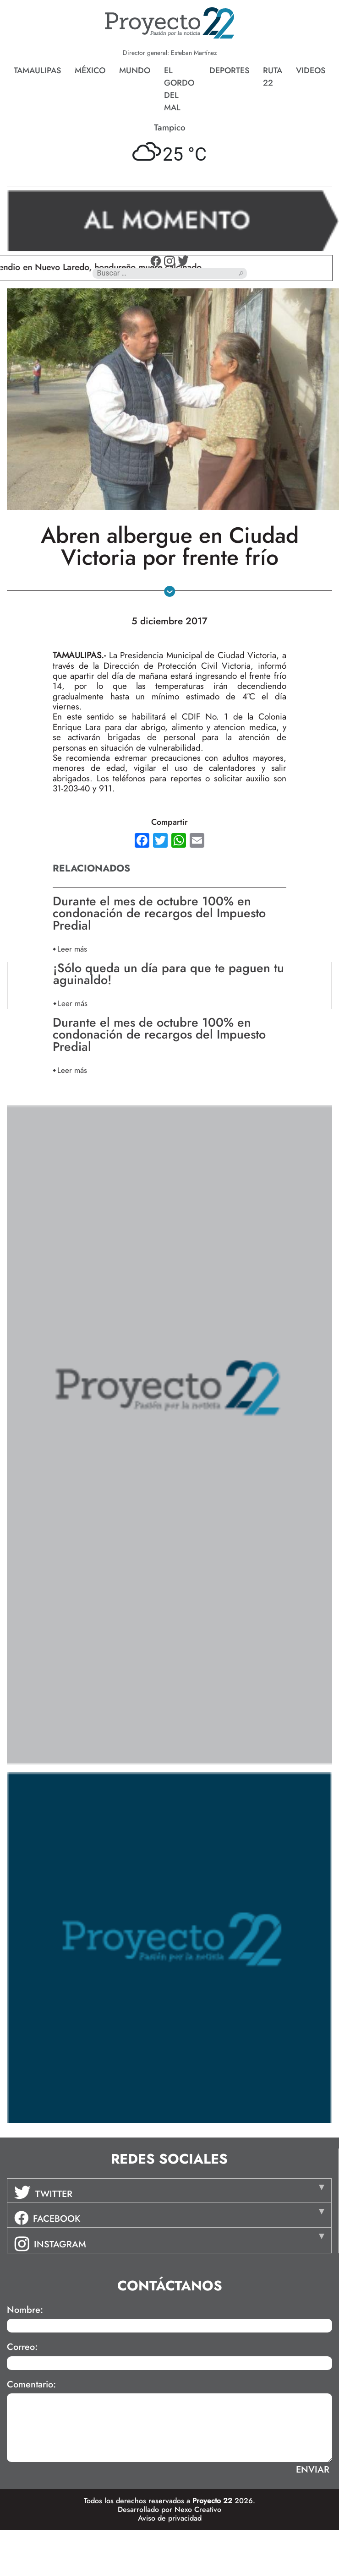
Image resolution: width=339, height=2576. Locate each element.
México (90, 70)
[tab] (169, 2190)
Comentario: (31, 2385)
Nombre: (25, 2310)
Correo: (22, 2347)
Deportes (229, 70)
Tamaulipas (37, 70)
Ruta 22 (272, 77)
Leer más (72, 948)
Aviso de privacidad (170, 2518)
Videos (310, 70)
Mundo (134, 70)
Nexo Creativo (198, 2509)
